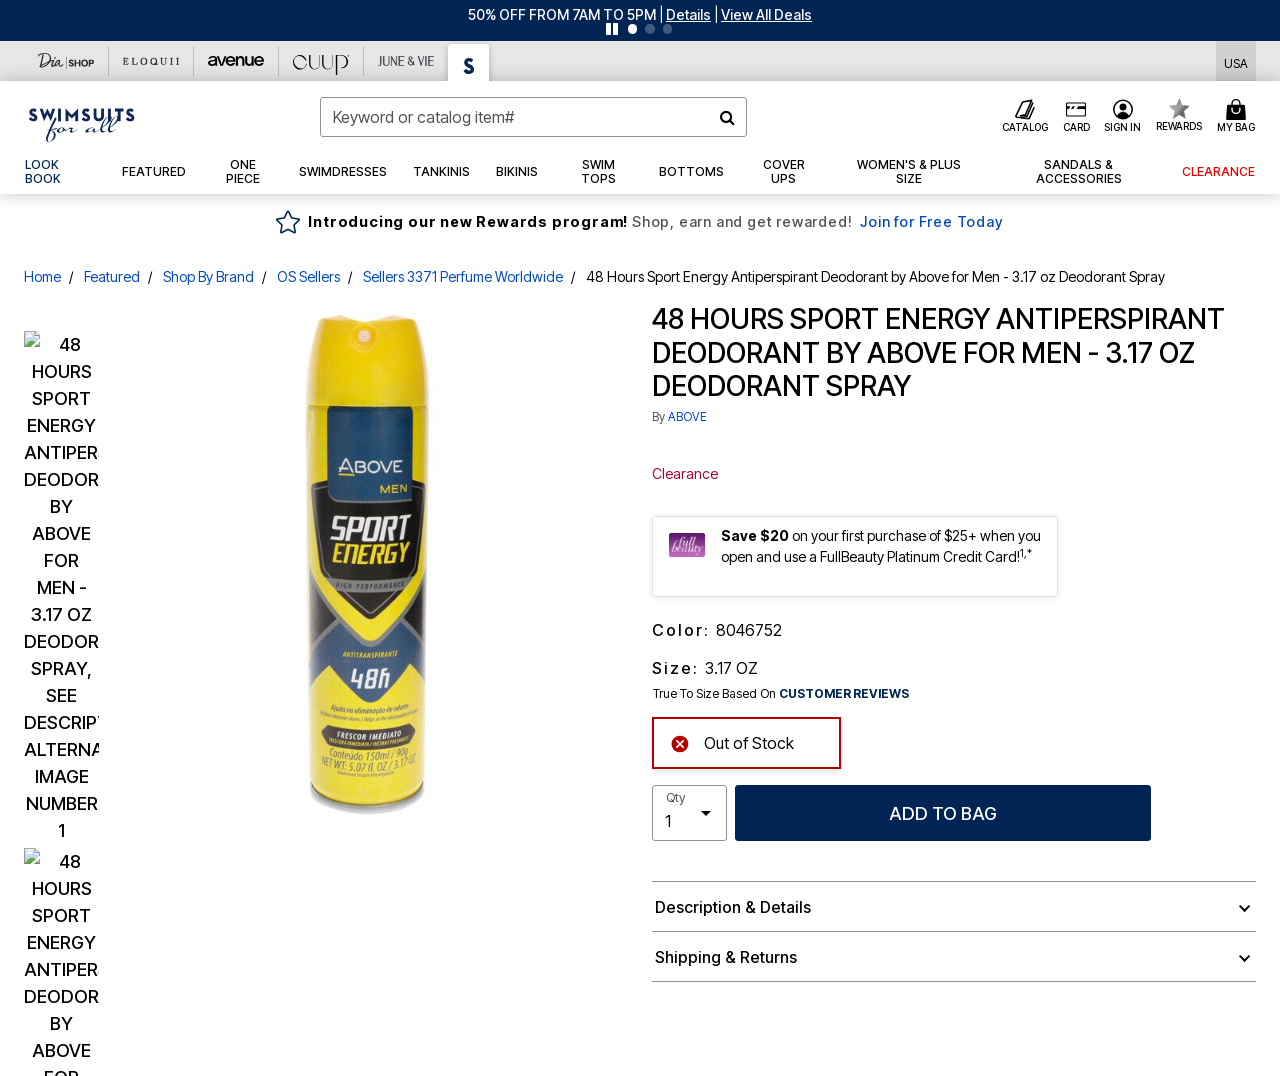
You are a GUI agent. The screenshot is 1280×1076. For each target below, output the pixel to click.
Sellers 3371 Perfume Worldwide (463, 276)
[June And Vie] (406, 61)
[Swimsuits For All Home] (82, 123)
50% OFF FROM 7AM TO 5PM (562, 14)
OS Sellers (308, 276)
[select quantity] (689, 813)
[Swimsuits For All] (469, 62)
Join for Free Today (931, 221)
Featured (112, 276)
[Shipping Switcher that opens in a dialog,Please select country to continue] (1236, 61)
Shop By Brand (208, 276)
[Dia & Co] (66, 61)
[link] (60, 172)
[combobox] (533, 117)
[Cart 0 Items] (1239, 117)
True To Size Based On (781, 694)
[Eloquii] (151, 61)
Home (42, 276)
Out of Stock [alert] (732, 741)
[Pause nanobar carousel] (612, 29)
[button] (688, 14)
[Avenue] (236, 61)
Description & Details (733, 907)
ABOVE (687, 416)
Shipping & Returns (726, 957)
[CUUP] (321, 61)
